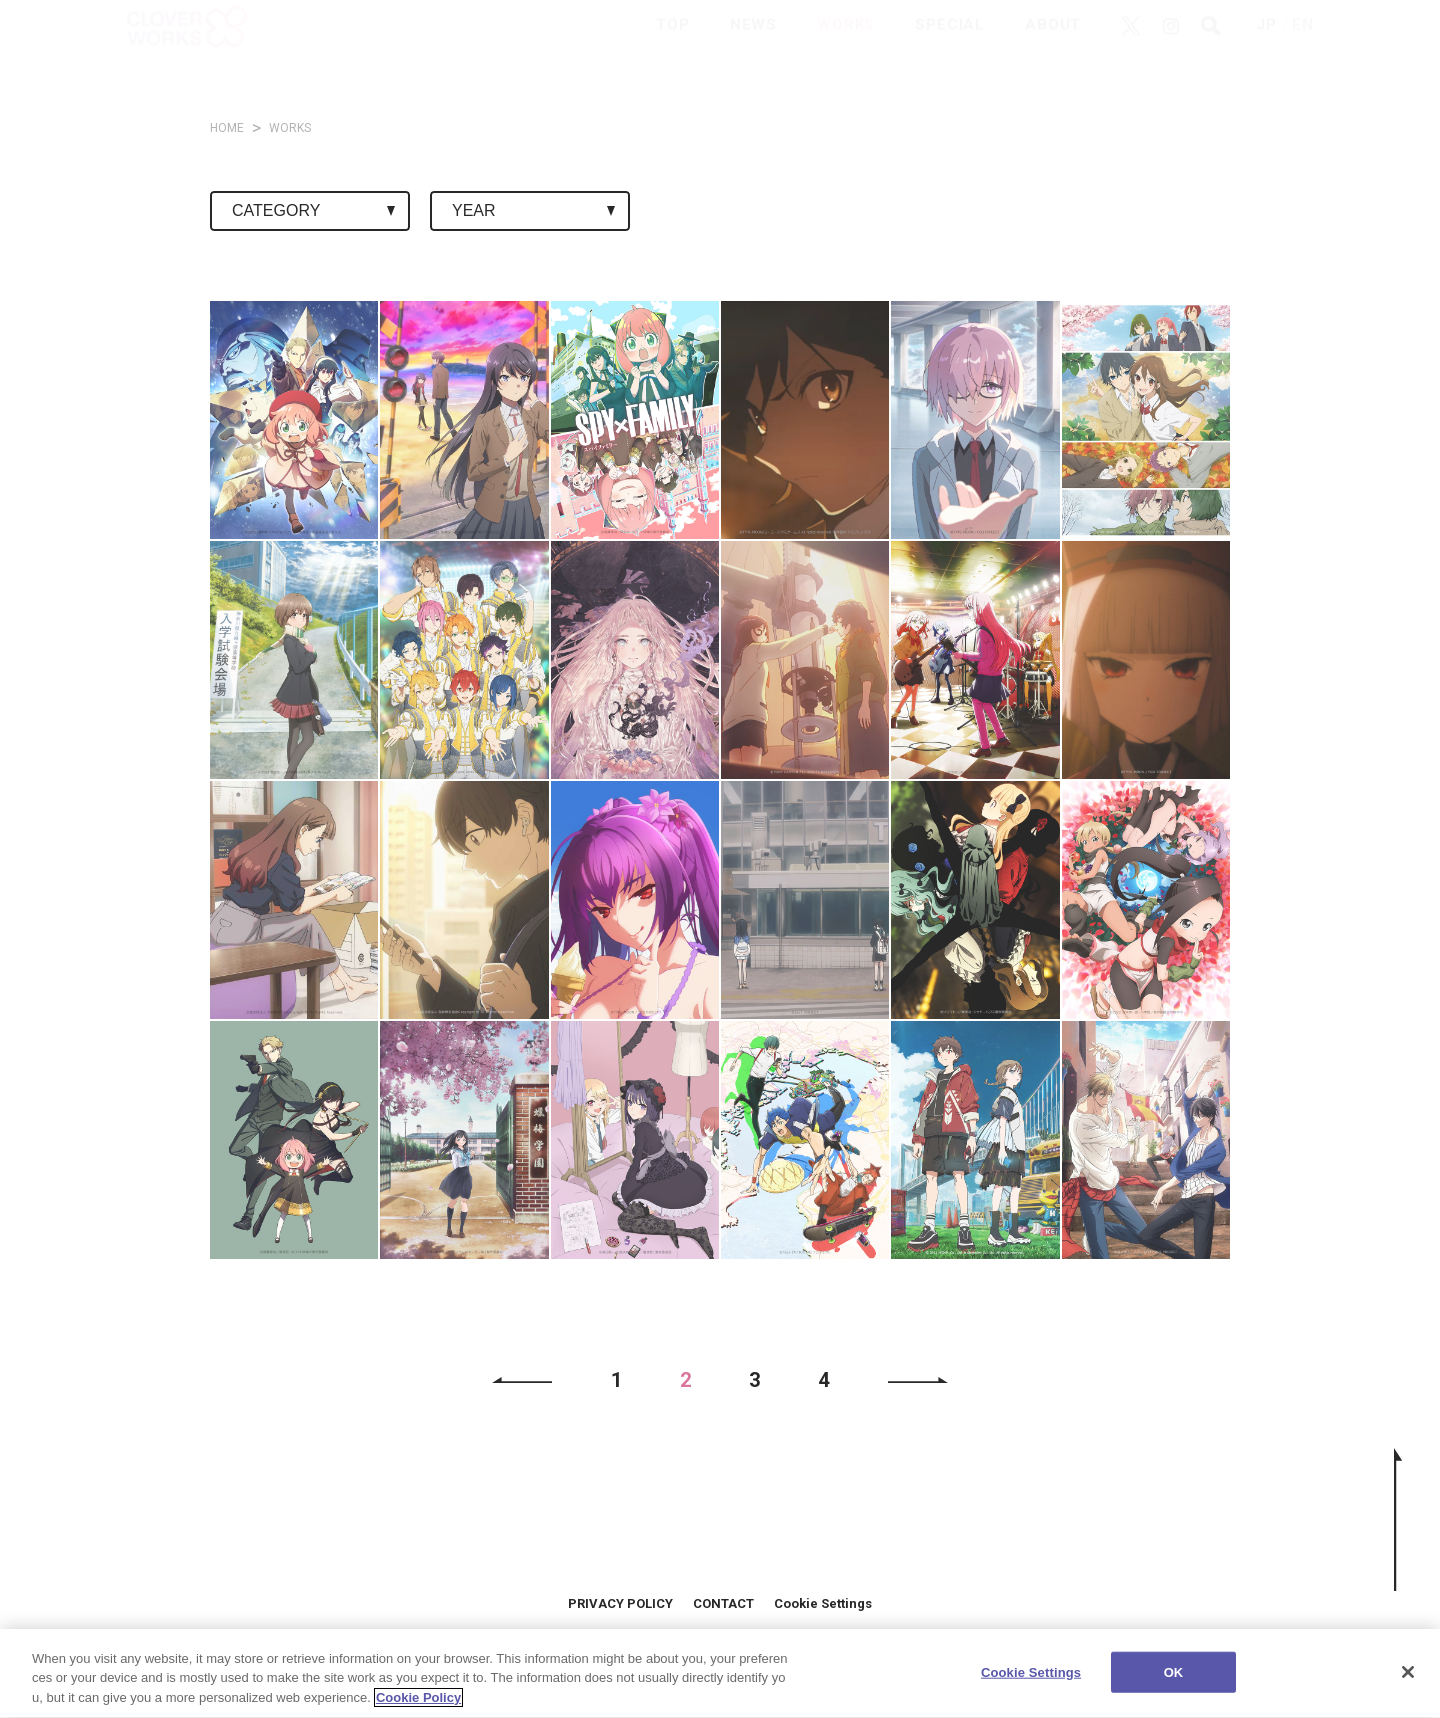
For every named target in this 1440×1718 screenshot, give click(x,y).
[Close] (1408, 1683)
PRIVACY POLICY (620, 1603)
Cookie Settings (823, 1603)
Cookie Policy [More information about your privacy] (418, 1709)
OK (1174, 1683)
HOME (227, 128)
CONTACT (723, 1603)
